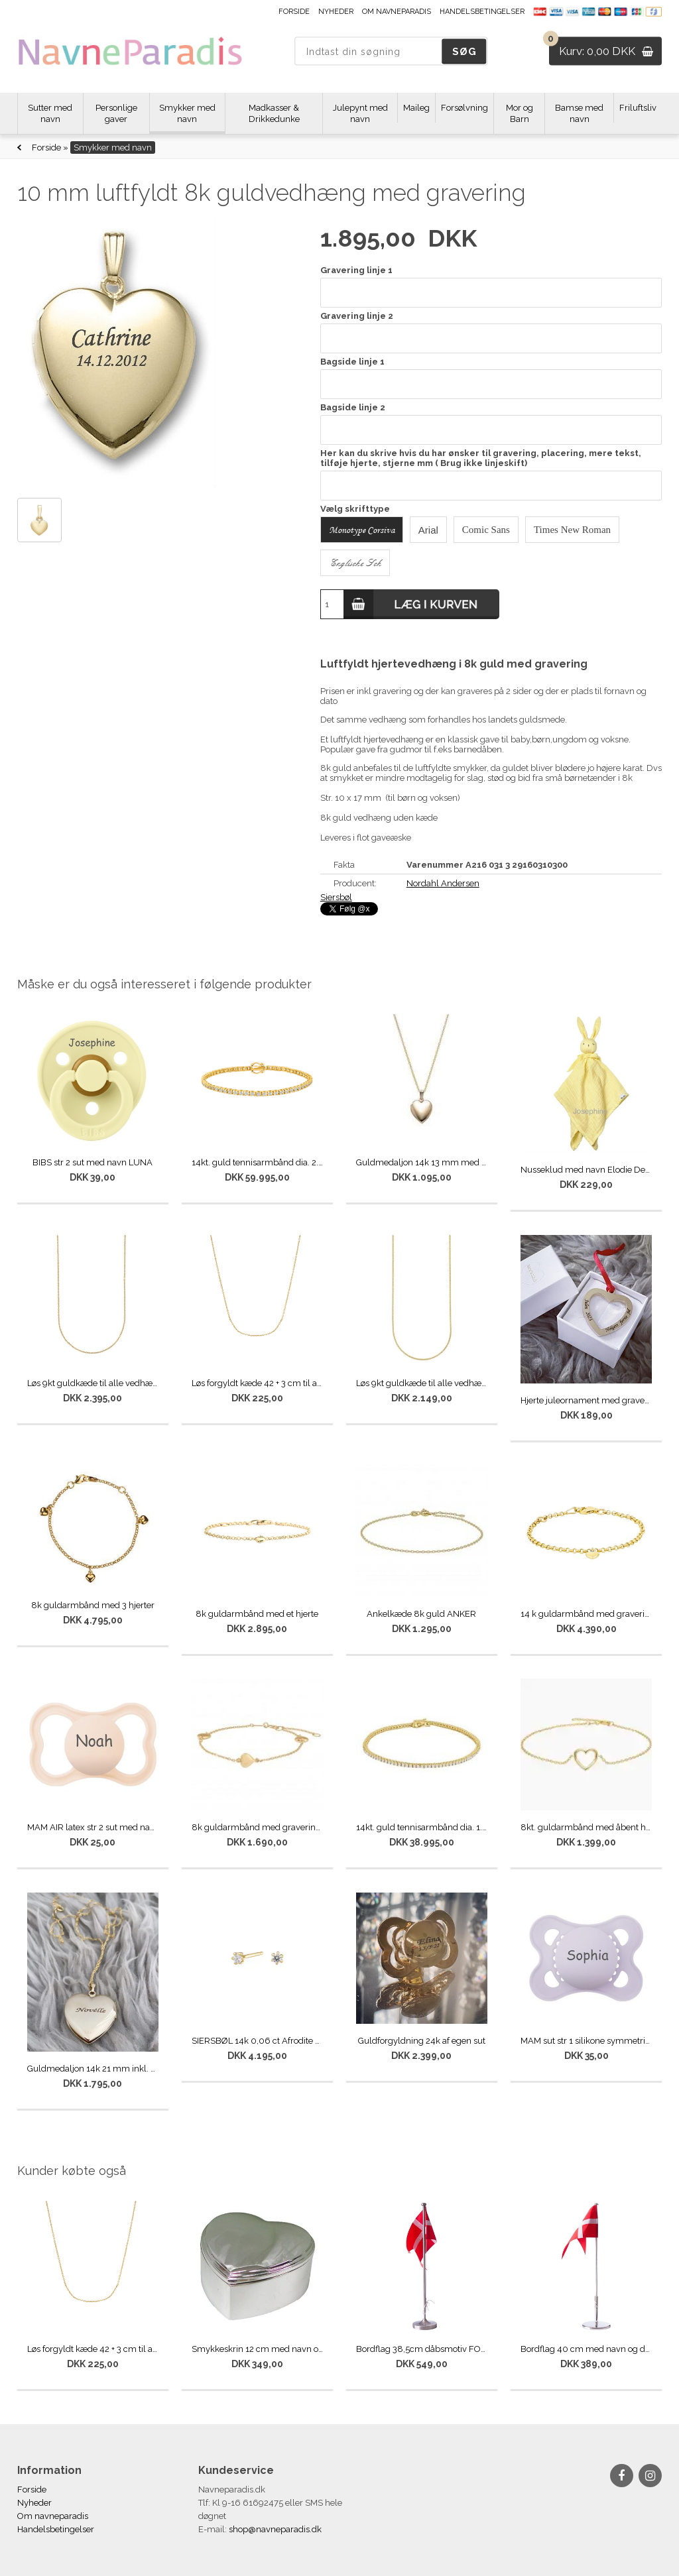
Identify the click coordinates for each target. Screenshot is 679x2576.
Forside (294, 11)
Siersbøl (336, 897)
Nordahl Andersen (442, 883)
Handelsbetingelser (482, 11)
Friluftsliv (637, 108)
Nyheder (335, 11)
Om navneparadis (396, 11)
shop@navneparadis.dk (275, 2529)
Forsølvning (464, 108)
